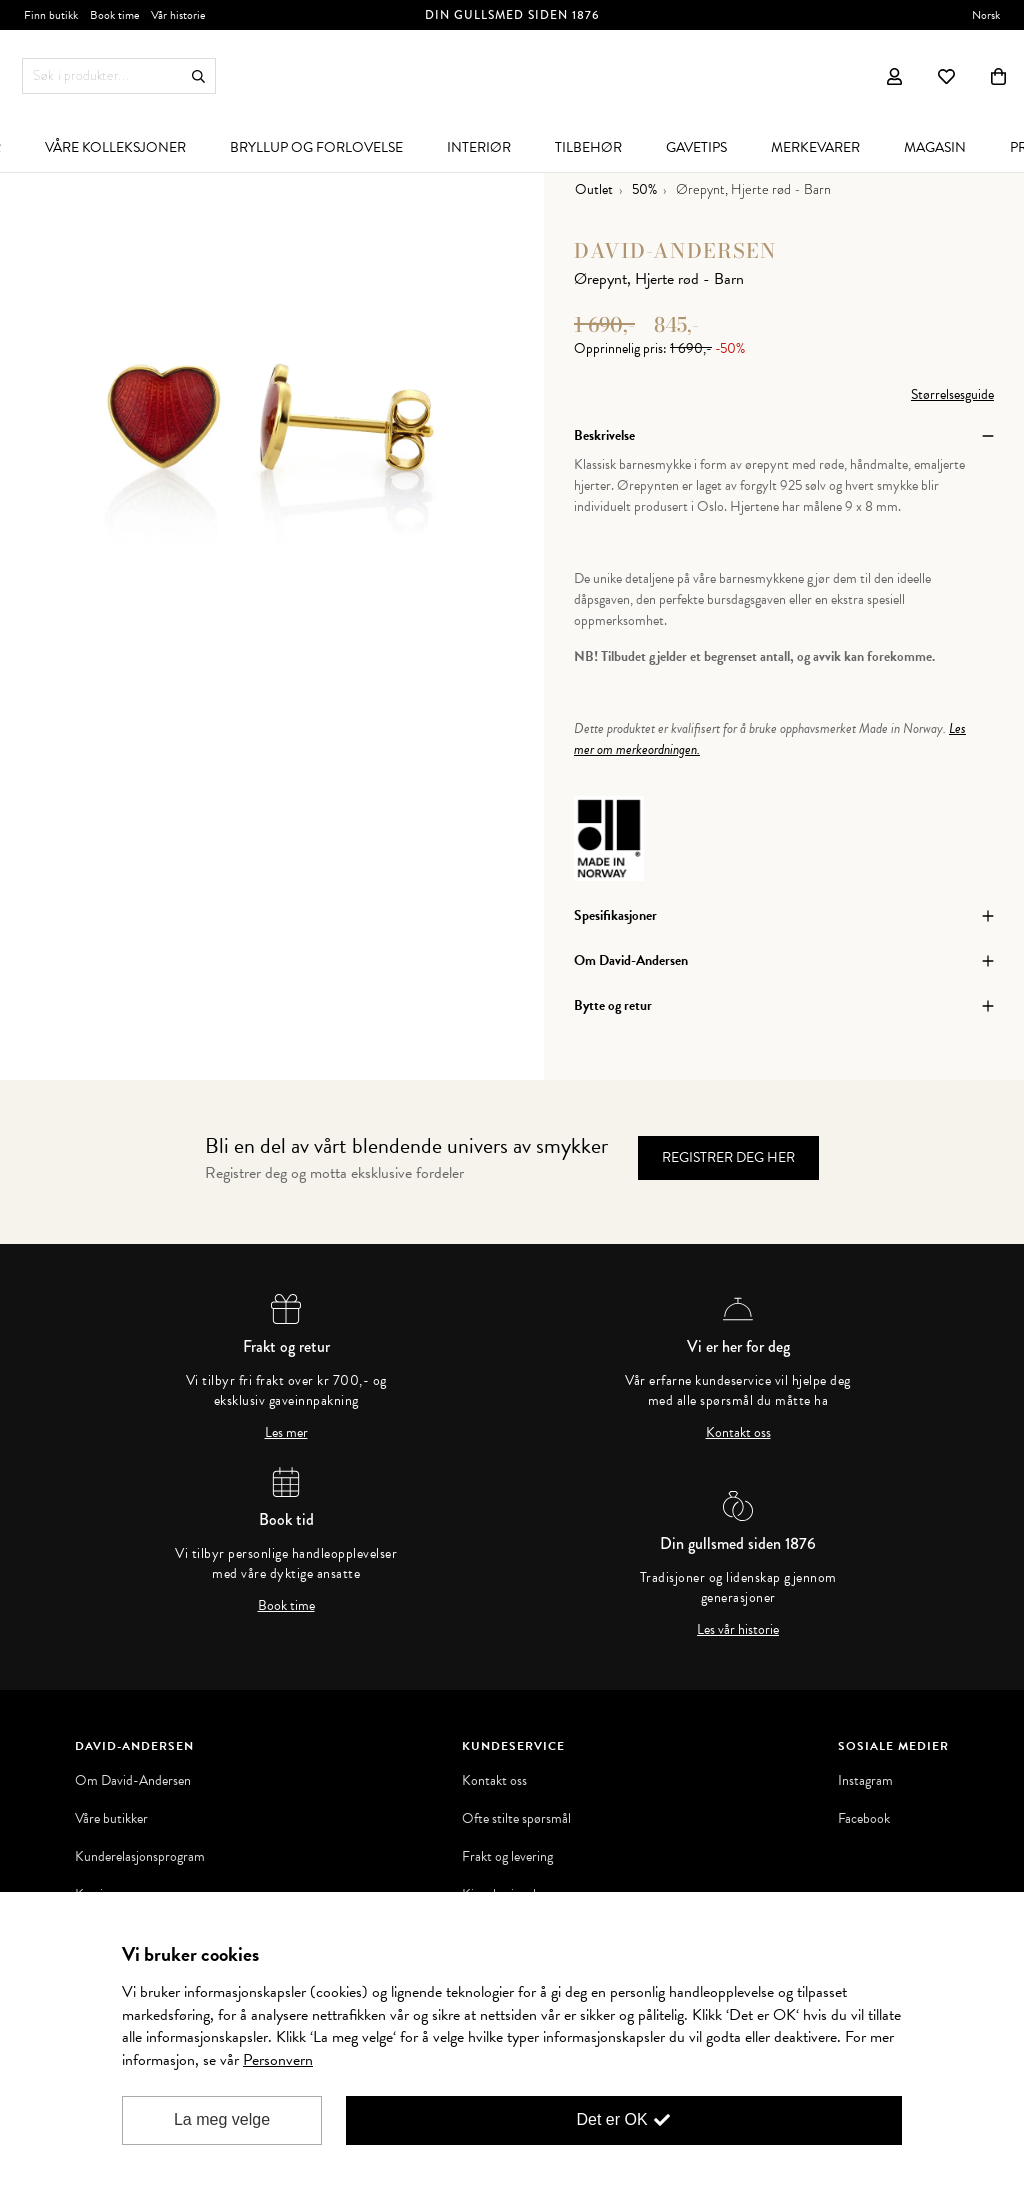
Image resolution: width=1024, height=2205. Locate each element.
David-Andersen (675, 250)
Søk (198, 76)
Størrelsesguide (952, 394)
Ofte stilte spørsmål (516, 1819)
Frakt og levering (507, 1857)
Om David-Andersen (133, 1781)
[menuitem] (115, 147)
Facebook (864, 1819)
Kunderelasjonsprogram (140, 1857)
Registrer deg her (728, 1157)
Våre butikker (111, 1819)
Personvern (278, 2060)
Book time (286, 1606)
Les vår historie (738, 1630)
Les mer (286, 1433)
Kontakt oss (738, 1433)
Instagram (865, 1781)
